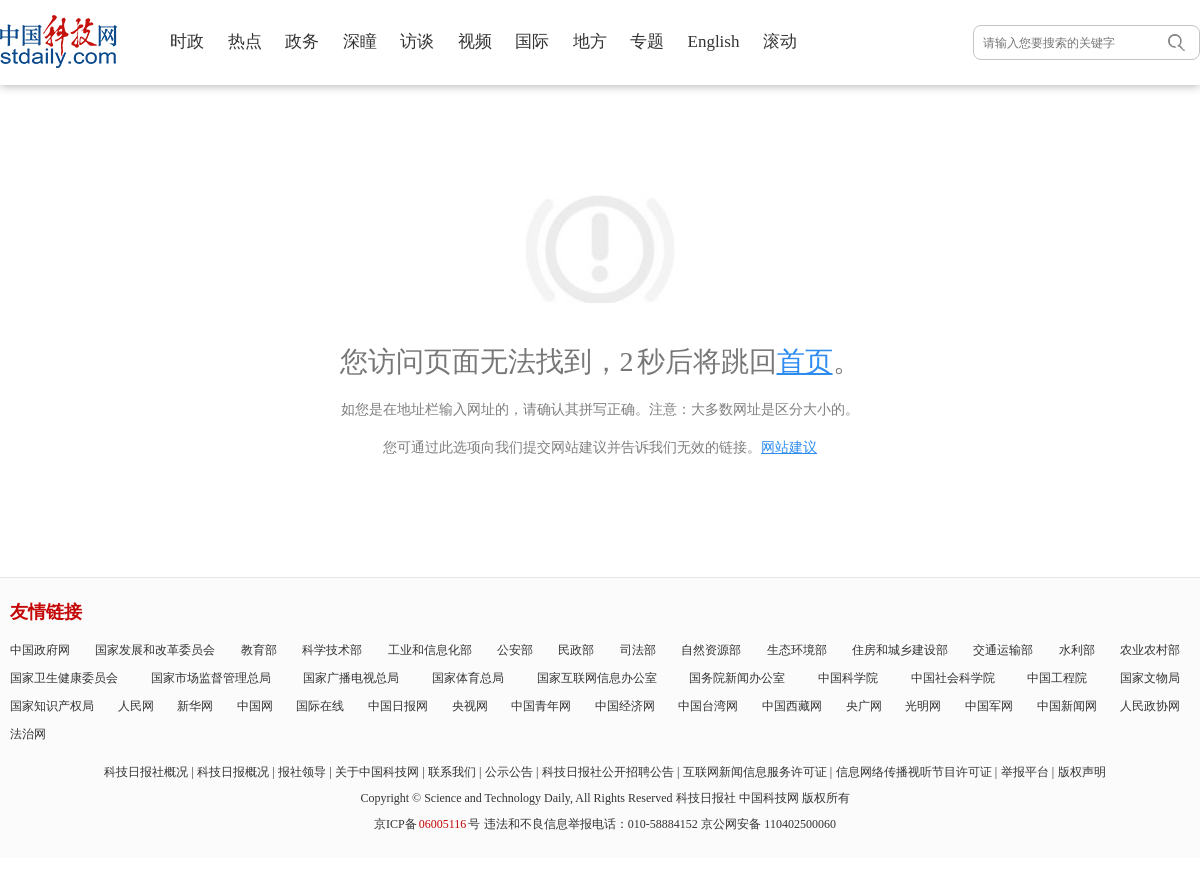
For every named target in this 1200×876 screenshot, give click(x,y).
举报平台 (1025, 772)
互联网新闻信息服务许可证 (755, 772)
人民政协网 (1150, 706)
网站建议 (789, 447)
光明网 (923, 706)
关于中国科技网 (377, 772)
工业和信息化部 (430, 650)
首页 (805, 361)
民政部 (576, 650)
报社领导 (302, 772)
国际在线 (320, 706)
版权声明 (1082, 772)
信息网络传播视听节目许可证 (914, 772)
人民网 (136, 706)
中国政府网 (40, 650)
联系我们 (452, 772)
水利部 (1077, 650)
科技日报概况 (233, 772)
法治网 (28, 734)
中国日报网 (398, 706)
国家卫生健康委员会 (64, 678)
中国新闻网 (1067, 706)
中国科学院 (848, 678)
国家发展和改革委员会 (155, 650)
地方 (590, 41)
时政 (187, 41)
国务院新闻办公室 (737, 678)
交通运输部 (1003, 650)
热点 (245, 41)
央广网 (864, 706)
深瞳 (360, 41)
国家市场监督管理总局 (211, 678)
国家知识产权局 (52, 706)
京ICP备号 (427, 824)
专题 (647, 41)
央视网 (470, 706)
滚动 (780, 41)
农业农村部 (1150, 650)
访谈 (417, 41)
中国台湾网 (708, 706)
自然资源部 (711, 650)
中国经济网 (625, 706)
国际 (532, 41)
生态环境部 (797, 650)
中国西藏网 (792, 706)
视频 (475, 41)
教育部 (259, 650)
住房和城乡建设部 (900, 650)
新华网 (195, 706)
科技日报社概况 (146, 772)
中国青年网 (541, 706)
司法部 (638, 650)
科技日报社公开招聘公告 (608, 772)
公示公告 (509, 772)
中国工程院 (1057, 678)
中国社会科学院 (953, 678)
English (714, 41)
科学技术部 (332, 650)
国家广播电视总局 (351, 678)
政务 (302, 41)
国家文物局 (1150, 678)
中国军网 (989, 706)
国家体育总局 (468, 678)
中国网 (255, 706)
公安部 (515, 650)
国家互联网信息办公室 (597, 678)
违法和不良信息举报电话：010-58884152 (591, 824)
